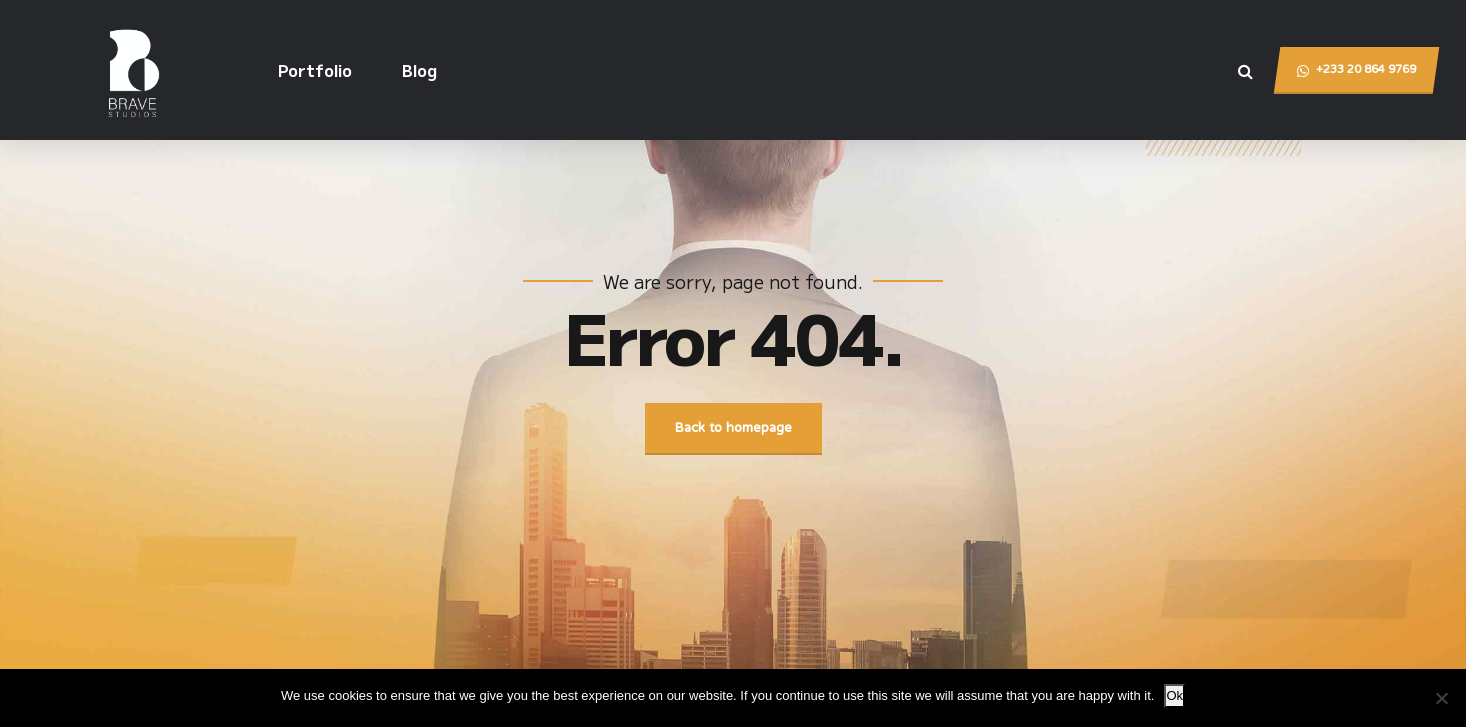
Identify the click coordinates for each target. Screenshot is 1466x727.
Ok (1174, 695)
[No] (1441, 698)
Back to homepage (733, 429)
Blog (419, 70)
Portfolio (315, 70)
